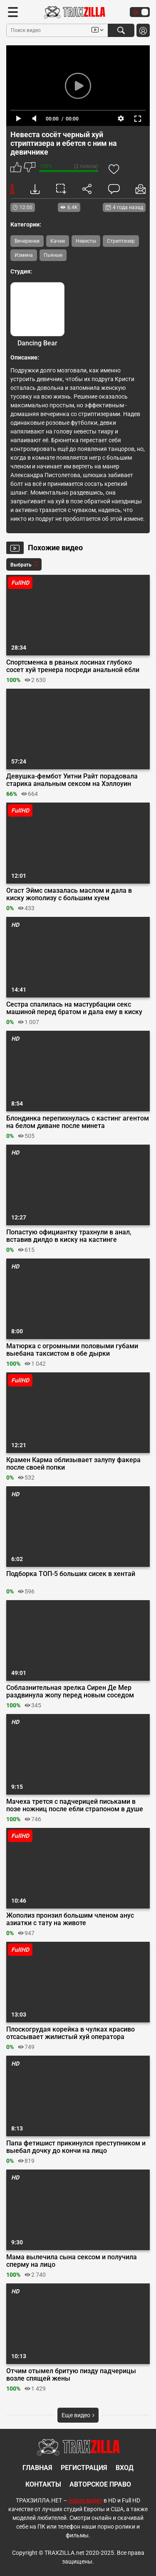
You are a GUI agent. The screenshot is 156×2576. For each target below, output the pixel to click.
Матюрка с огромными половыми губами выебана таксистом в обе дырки (72, 1349)
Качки (57, 241)
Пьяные (53, 255)
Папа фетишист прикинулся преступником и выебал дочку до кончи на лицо (76, 2147)
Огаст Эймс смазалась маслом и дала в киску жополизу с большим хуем (69, 894)
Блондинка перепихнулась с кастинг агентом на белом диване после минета (77, 1122)
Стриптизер (121, 241)
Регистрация (84, 2468)
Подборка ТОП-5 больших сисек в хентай (70, 1574)
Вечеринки (27, 241)
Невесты (86, 241)
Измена (24, 255)
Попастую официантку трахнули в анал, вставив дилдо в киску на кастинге (68, 1236)
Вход (125, 2468)
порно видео (85, 2500)
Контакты (43, 2484)
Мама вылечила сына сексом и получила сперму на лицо (71, 2260)
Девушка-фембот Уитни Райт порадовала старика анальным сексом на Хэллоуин (72, 780)
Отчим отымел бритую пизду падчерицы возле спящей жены (71, 2374)
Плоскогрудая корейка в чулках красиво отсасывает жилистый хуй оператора (70, 2033)
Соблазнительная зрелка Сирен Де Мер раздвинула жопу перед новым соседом (70, 1691)
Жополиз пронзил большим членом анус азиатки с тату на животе (70, 1919)
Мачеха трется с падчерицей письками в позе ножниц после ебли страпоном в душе (74, 1805)
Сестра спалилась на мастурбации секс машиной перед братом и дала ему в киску (74, 1008)
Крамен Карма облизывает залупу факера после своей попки (73, 1463)
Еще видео (78, 2415)
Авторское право (100, 2484)
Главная (37, 2468)
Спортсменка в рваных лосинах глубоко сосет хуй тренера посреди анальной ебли (72, 666)
